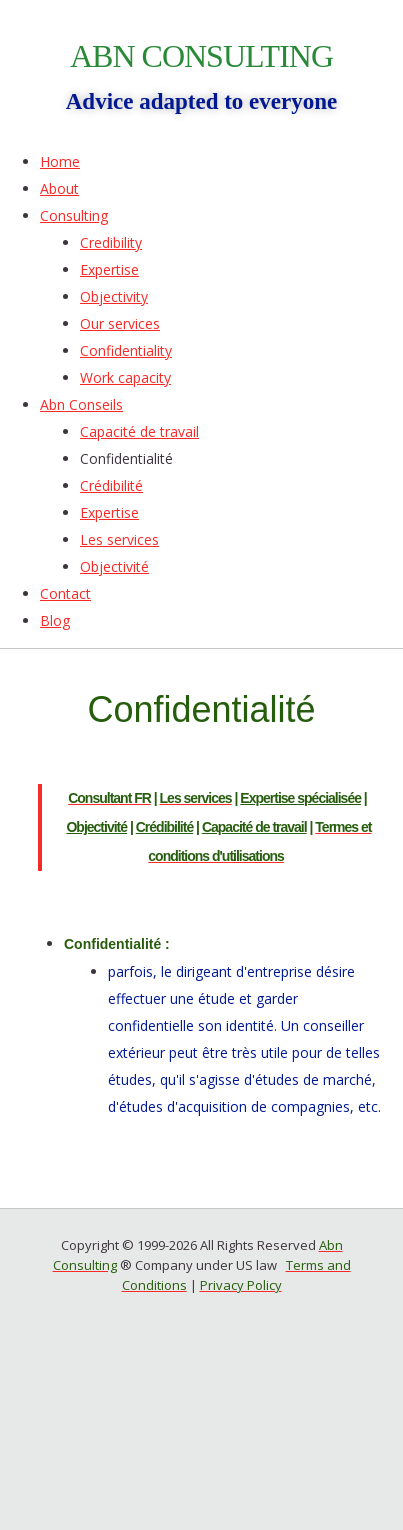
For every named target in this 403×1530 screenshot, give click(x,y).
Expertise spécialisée (300, 798)
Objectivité (96, 827)
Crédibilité (164, 827)
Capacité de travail (254, 827)
